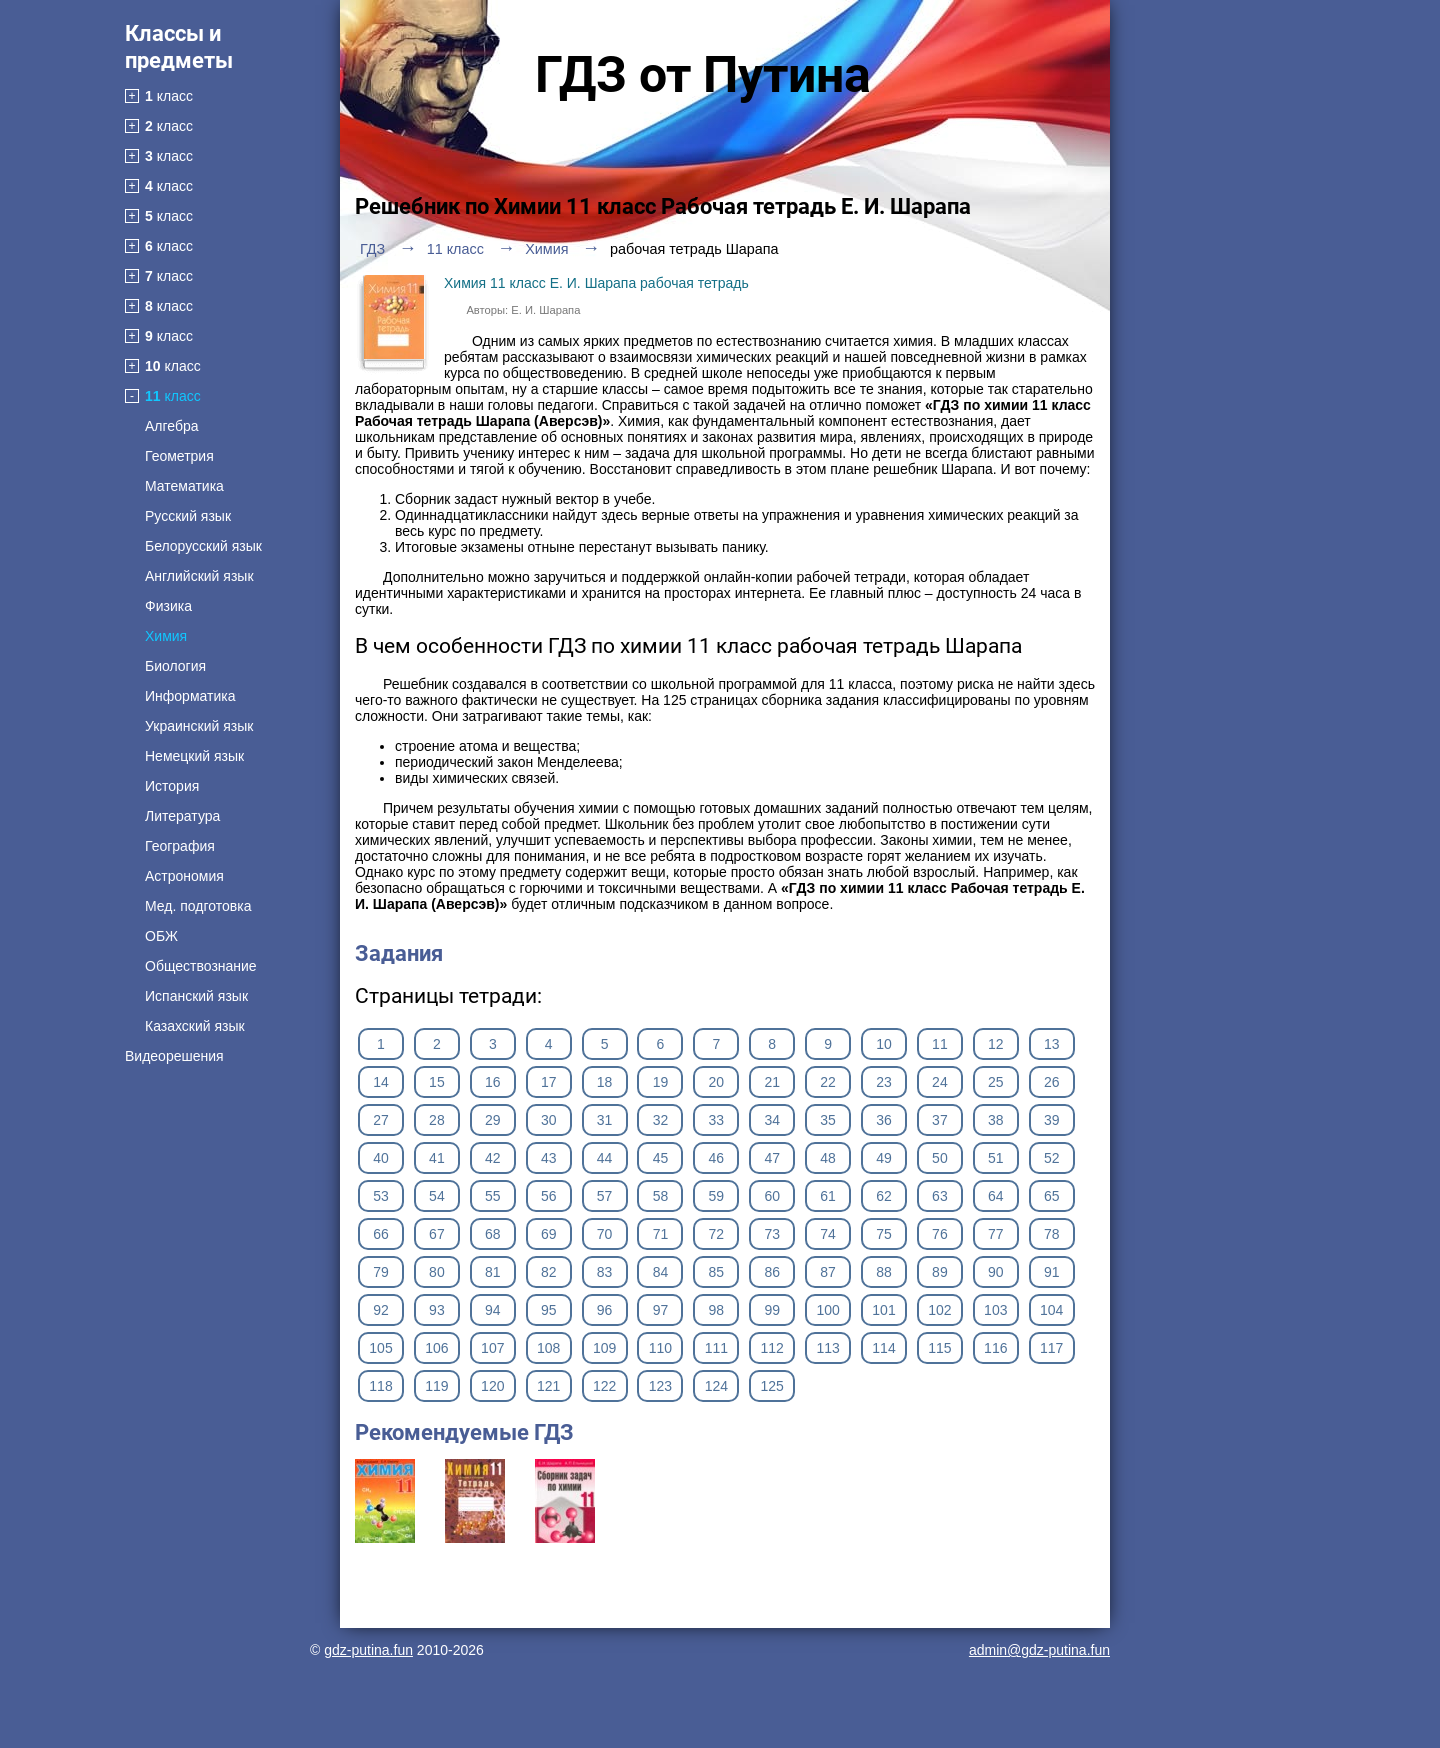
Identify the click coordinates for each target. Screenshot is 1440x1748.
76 (940, 1234)
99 (772, 1310)
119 (436, 1386)
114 (883, 1348)
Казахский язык (195, 1026)
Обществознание (201, 966)
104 (1051, 1310)
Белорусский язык (203, 546)
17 (549, 1082)
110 (660, 1348)
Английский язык (199, 576)
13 (1052, 1044)
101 (883, 1310)
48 (828, 1158)
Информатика (190, 696)
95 (549, 1310)
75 (884, 1234)
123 (660, 1386)
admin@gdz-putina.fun (1039, 1650)
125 (772, 1386)
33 (717, 1120)
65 (1052, 1196)
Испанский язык (196, 996)
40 (381, 1158)
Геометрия (179, 456)
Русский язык (188, 516)
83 (605, 1272)
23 (884, 1082)
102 (939, 1310)
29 (493, 1120)
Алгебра (172, 426)
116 (995, 1348)
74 (828, 1234)
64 (996, 1196)
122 (604, 1386)
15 (437, 1082)
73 (772, 1234)
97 (661, 1310)
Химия (166, 636)
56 (549, 1196)
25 (996, 1082)
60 (772, 1196)
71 (661, 1234)
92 (381, 1310)
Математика (184, 486)
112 (772, 1348)
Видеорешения (174, 1056)
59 (717, 1196)
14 (381, 1082)
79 (381, 1272)
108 (548, 1348)
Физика (168, 606)
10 (884, 1044)
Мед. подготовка (198, 906)
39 (1052, 1120)
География (180, 846)
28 (437, 1120)
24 (940, 1082)
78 (1052, 1234)
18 (605, 1082)
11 (940, 1044)
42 (493, 1158)
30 (549, 1120)
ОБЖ (161, 936)
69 (549, 1234)
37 (940, 1120)
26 (1052, 1082)
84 (661, 1272)
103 (995, 1310)
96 (605, 1310)
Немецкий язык (194, 756)
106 (436, 1348)
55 (493, 1196)
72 (717, 1234)
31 (605, 1120)
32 (661, 1120)
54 (437, 1196)
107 (492, 1348)
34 (772, 1120)
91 (1052, 1272)
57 (605, 1196)
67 (437, 1234)
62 (884, 1196)
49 (884, 1158)
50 (940, 1158)
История (172, 786)
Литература (182, 816)
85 (717, 1272)
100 (827, 1310)
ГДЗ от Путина (703, 75)
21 (772, 1082)
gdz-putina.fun (368, 1650)
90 (996, 1272)
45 (661, 1158)
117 (1051, 1348)
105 (380, 1348)
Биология (175, 666)
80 (437, 1272)
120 (492, 1386)
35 (828, 1120)
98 (717, 1310)
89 (940, 1272)
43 (549, 1158)
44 (605, 1158)
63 (940, 1196)
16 (493, 1082)
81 (493, 1272)
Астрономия (184, 876)
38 (996, 1120)
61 (828, 1196)
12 (996, 1044)
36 (884, 1120)
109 (604, 1348)
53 (381, 1196)
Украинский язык (199, 726)
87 (828, 1272)
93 (437, 1310)
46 (717, 1158)
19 (661, 1082)
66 (381, 1234)
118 (380, 1386)
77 (996, 1234)
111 (716, 1348)
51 (996, 1158)
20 (717, 1082)
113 (827, 1348)
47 (772, 1158)
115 (939, 1348)
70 (605, 1234)
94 (493, 1310)
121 (548, 1386)
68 (493, 1234)
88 (884, 1272)
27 (381, 1120)
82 (549, 1272)
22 (828, 1082)
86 (772, 1272)
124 (716, 1386)
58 (661, 1196)
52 (1052, 1158)
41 (437, 1158)
